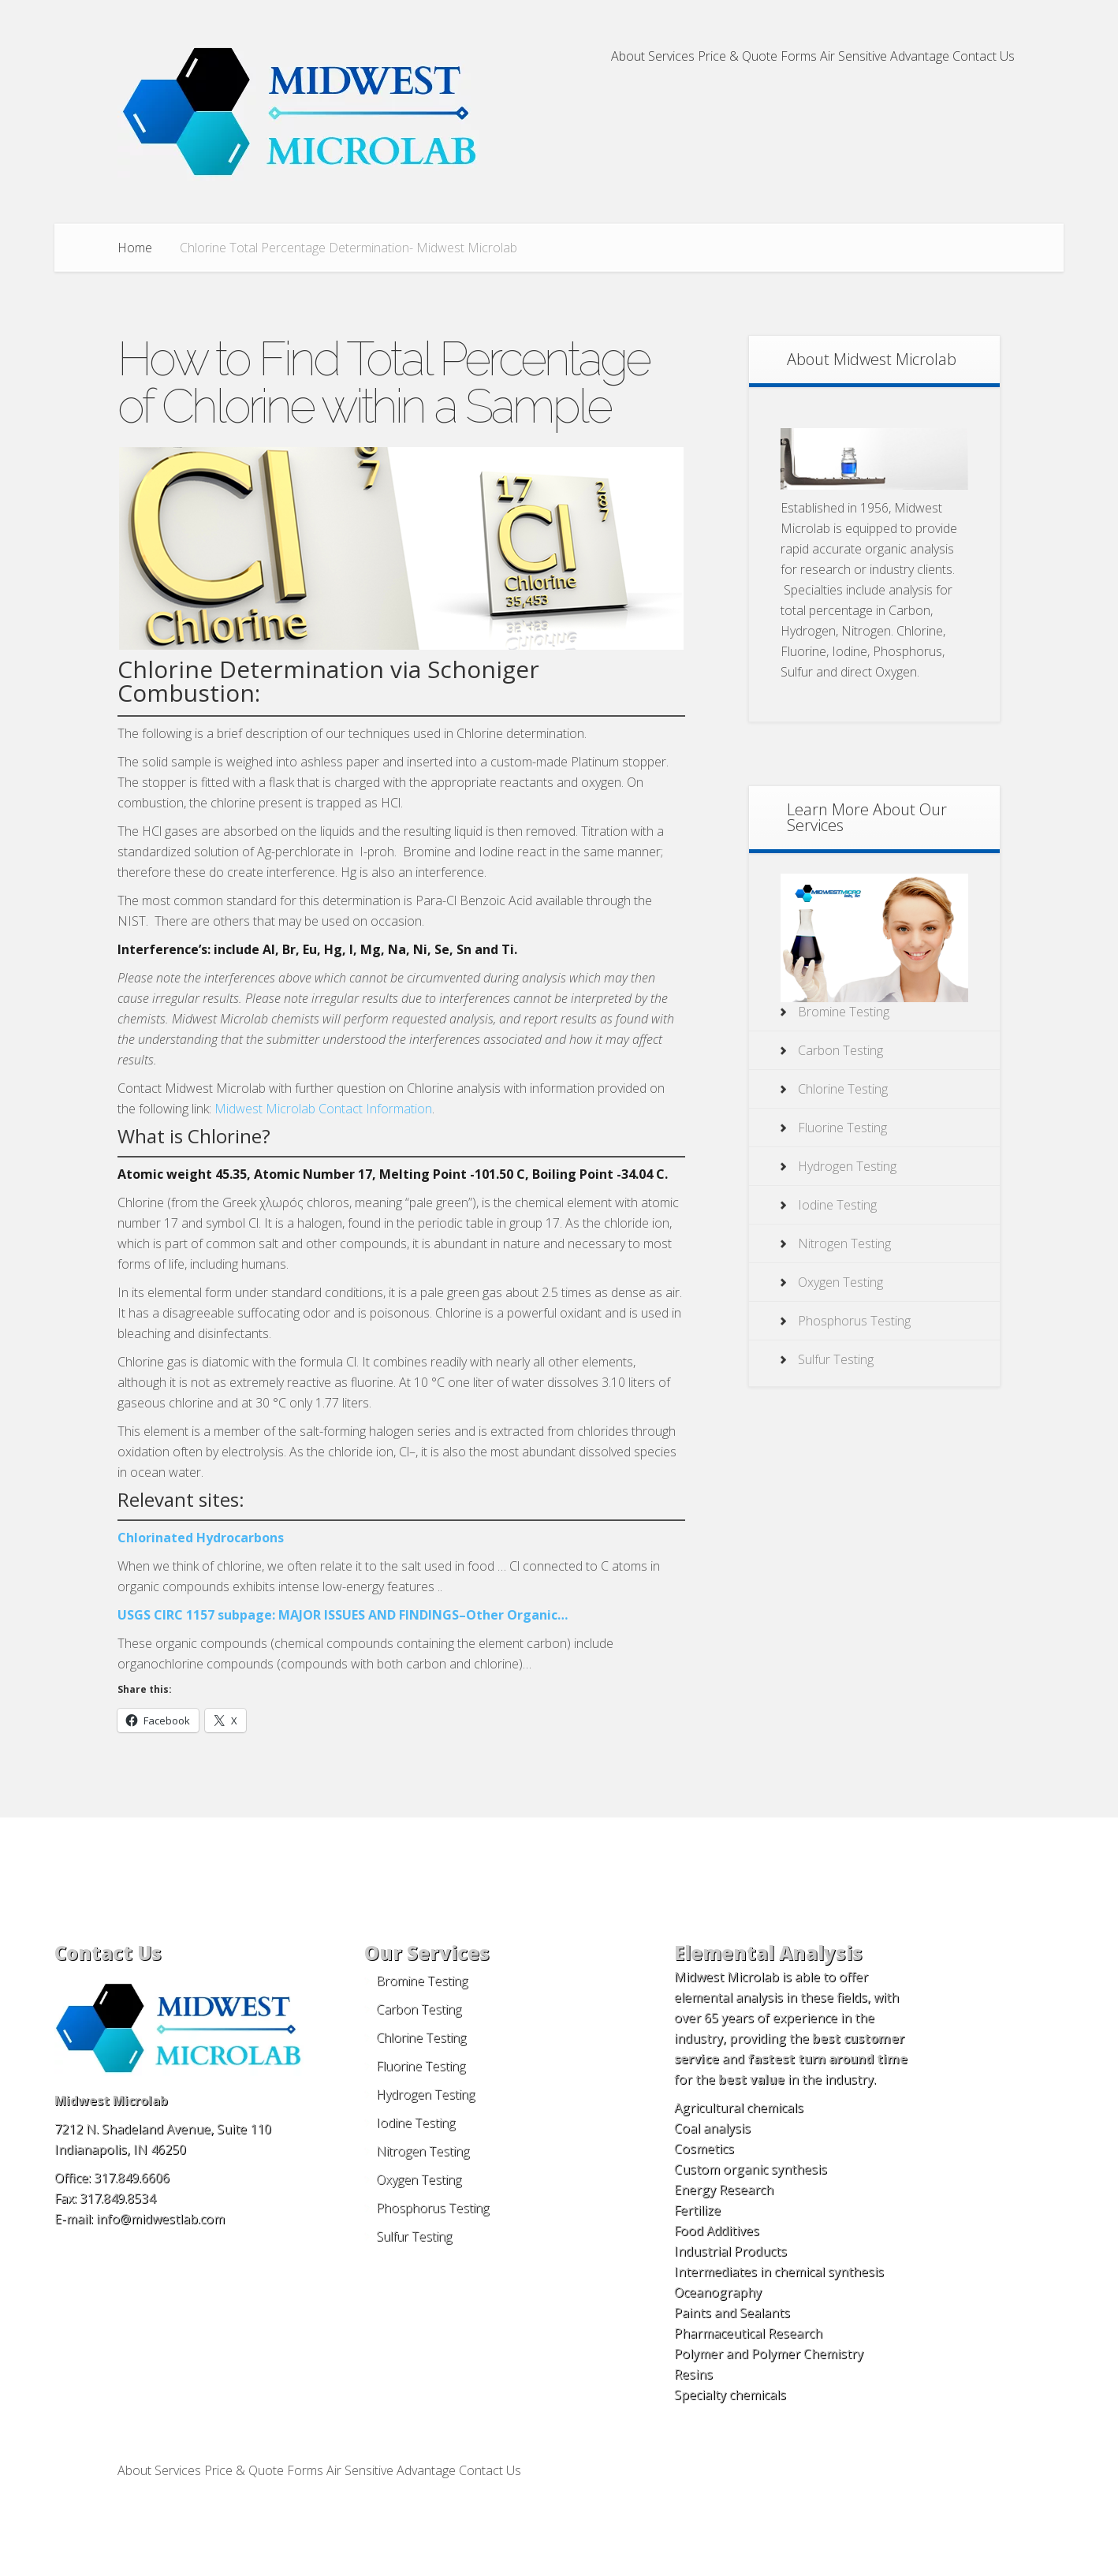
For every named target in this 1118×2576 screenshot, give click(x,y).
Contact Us (983, 57)
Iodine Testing (837, 1204)
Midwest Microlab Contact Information (323, 1108)
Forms (799, 57)
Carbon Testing (840, 1050)
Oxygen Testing (840, 1282)
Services (671, 57)
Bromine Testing (843, 1011)
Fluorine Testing (842, 1127)
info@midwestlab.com (160, 2218)
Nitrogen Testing (844, 1243)
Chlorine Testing (843, 1089)
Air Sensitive (853, 57)
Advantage (919, 57)
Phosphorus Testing (854, 1320)
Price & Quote (737, 57)
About (628, 57)
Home (134, 247)
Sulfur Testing (836, 1359)
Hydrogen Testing (847, 1166)
